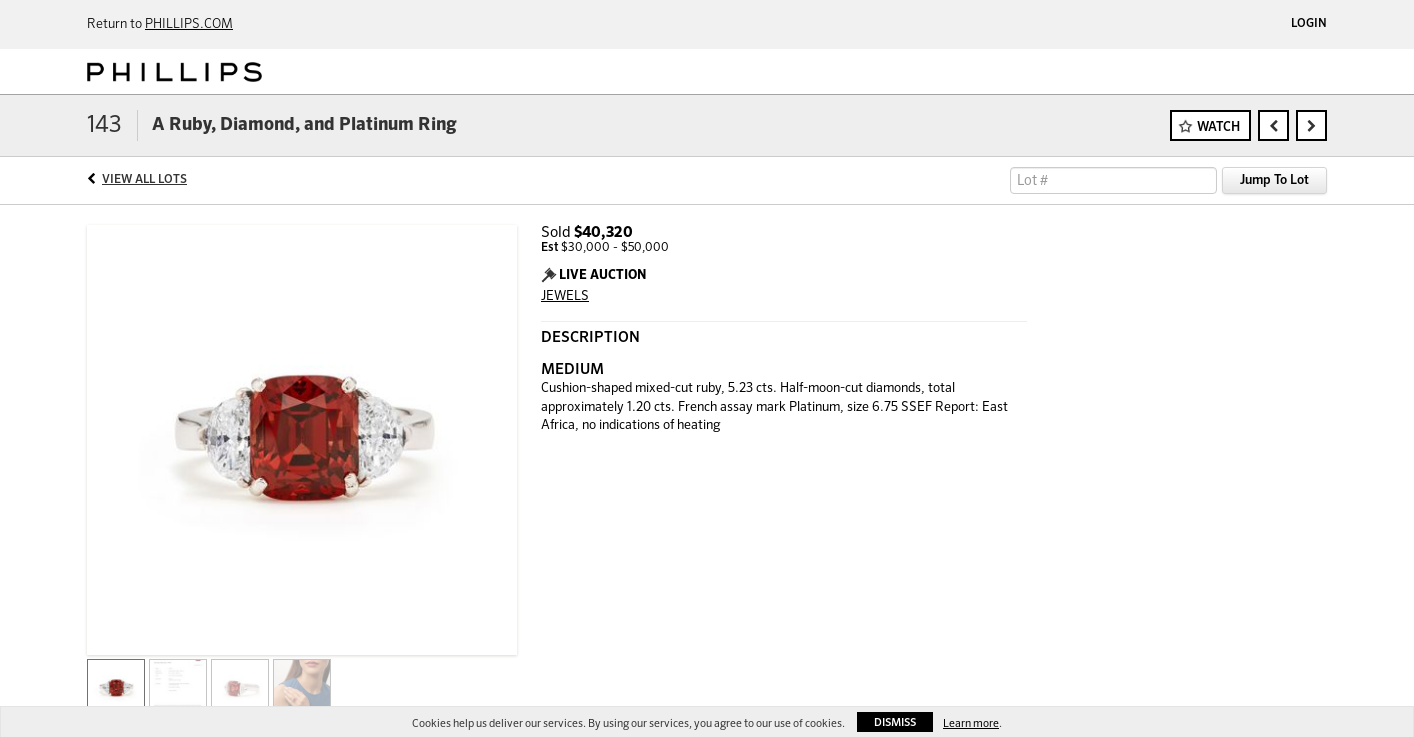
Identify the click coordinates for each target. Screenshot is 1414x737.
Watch (1218, 127)
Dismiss (895, 722)
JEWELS (565, 296)
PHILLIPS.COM (189, 24)
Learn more (971, 723)
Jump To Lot (1274, 180)
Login (1309, 24)
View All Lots (144, 180)
